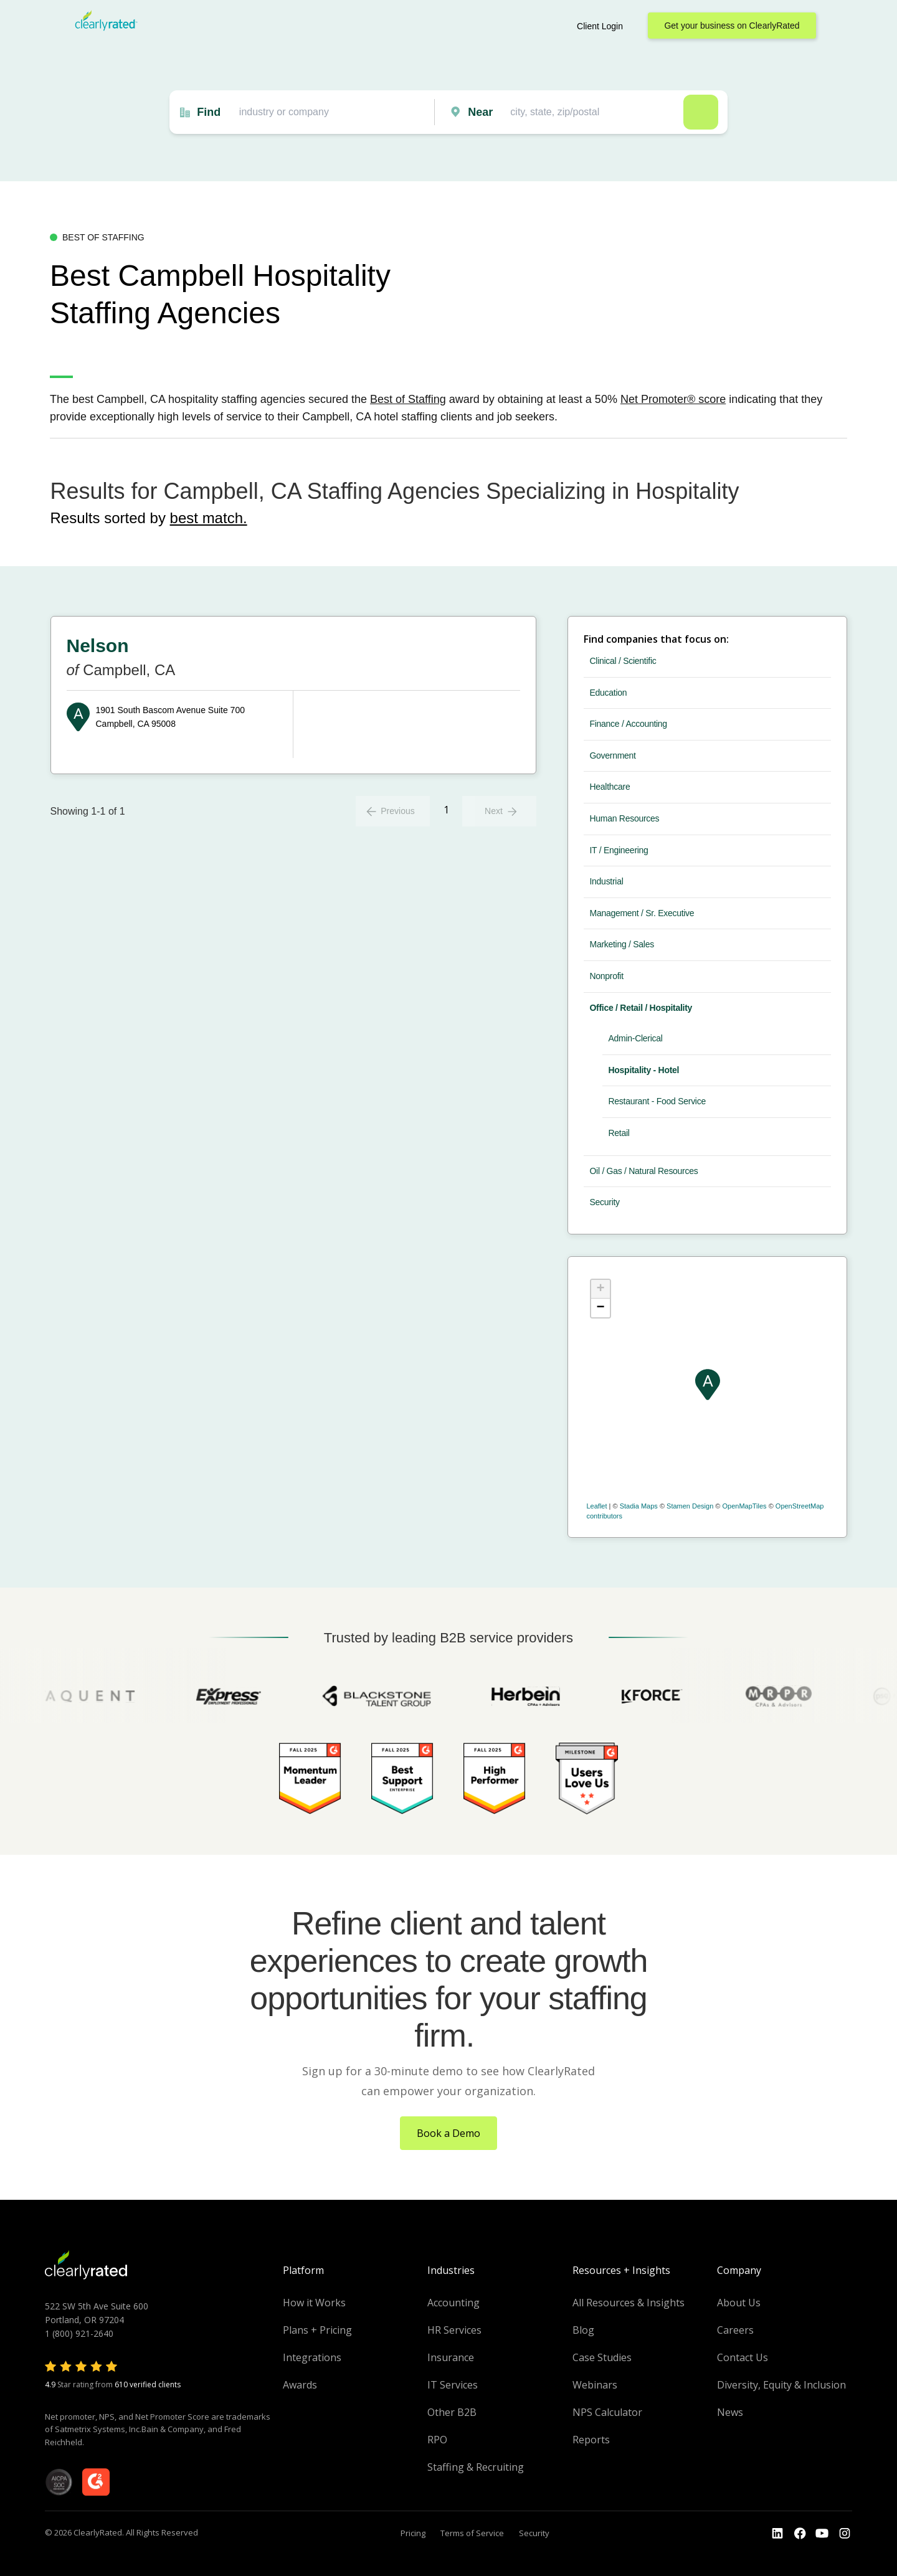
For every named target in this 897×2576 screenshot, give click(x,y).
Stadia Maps (639, 1506)
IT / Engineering (619, 850)
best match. (208, 517)
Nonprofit (607, 976)
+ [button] (600, 1289)
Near (480, 112)
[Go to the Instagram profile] (844, 2533)
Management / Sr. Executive (642, 913)
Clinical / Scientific (623, 661)
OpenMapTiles (744, 1506)
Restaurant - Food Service (657, 1101)
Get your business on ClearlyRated (731, 26)
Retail (619, 1133)
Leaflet (597, 1506)
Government (613, 755)
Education (608, 693)
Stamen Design (690, 1506)
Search (700, 112)
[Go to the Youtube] (799, 2533)
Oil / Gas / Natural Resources (644, 1171)
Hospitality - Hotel (644, 1070)
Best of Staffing (408, 399)
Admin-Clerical (636, 1038)
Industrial (607, 881)
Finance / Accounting (628, 724)
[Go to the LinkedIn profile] (777, 2533)
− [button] (600, 1308)
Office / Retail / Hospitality (641, 1008)
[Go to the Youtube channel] (822, 2533)
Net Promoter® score (673, 399)
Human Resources (625, 818)
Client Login (600, 26)
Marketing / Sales (622, 944)
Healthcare (610, 787)
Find (209, 112)
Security (605, 1202)
